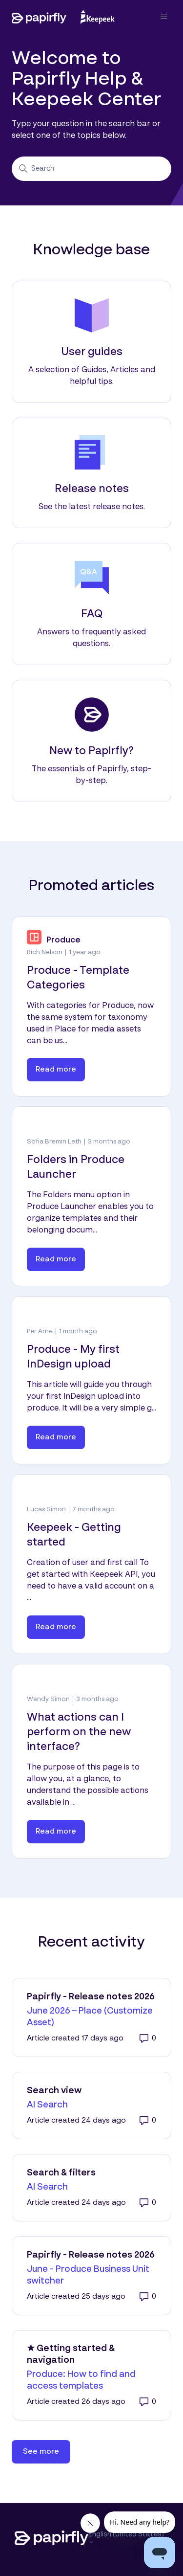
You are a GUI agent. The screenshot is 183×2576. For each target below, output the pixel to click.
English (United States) (126, 2538)
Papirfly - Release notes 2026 (91, 1997)
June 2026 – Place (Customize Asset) (90, 2017)
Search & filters (61, 2173)
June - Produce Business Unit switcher (88, 2275)
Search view (54, 2090)
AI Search (47, 2105)
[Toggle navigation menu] (154, 17)
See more (46, 2447)
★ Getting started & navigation (71, 2354)
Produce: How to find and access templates (81, 2380)
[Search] (91, 169)
